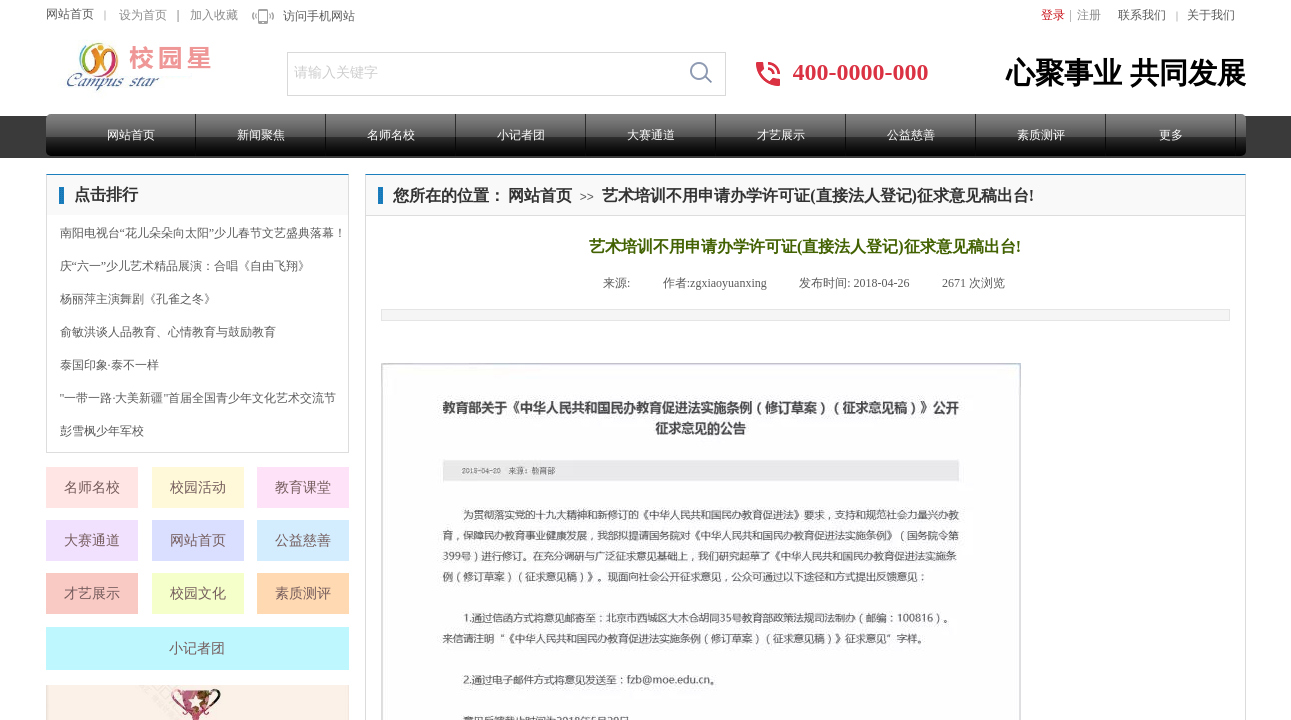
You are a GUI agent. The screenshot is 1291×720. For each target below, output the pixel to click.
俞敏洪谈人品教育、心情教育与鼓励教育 (168, 332)
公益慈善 (911, 135)
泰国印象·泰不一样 (109, 365)
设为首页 (143, 15)
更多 (1171, 135)
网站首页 (70, 14)
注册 (1089, 15)
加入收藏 (214, 15)
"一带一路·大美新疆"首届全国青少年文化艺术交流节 (198, 398)
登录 (1053, 15)
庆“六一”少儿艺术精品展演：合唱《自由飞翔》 (185, 266)
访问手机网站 (319, 16)
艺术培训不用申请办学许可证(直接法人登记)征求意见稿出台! (818, 195)
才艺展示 (781, 135)
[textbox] (482, 73)
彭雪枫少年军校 (102, 431)
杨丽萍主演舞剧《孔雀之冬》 (138, 299)
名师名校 (391, 135)
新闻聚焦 (261, 135)
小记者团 (521, 135)
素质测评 (1041, 135)
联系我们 (1142, 15)
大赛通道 (651, 135)
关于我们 (1211, 15)
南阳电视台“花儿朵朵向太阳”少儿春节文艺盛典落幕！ (203, 233)
